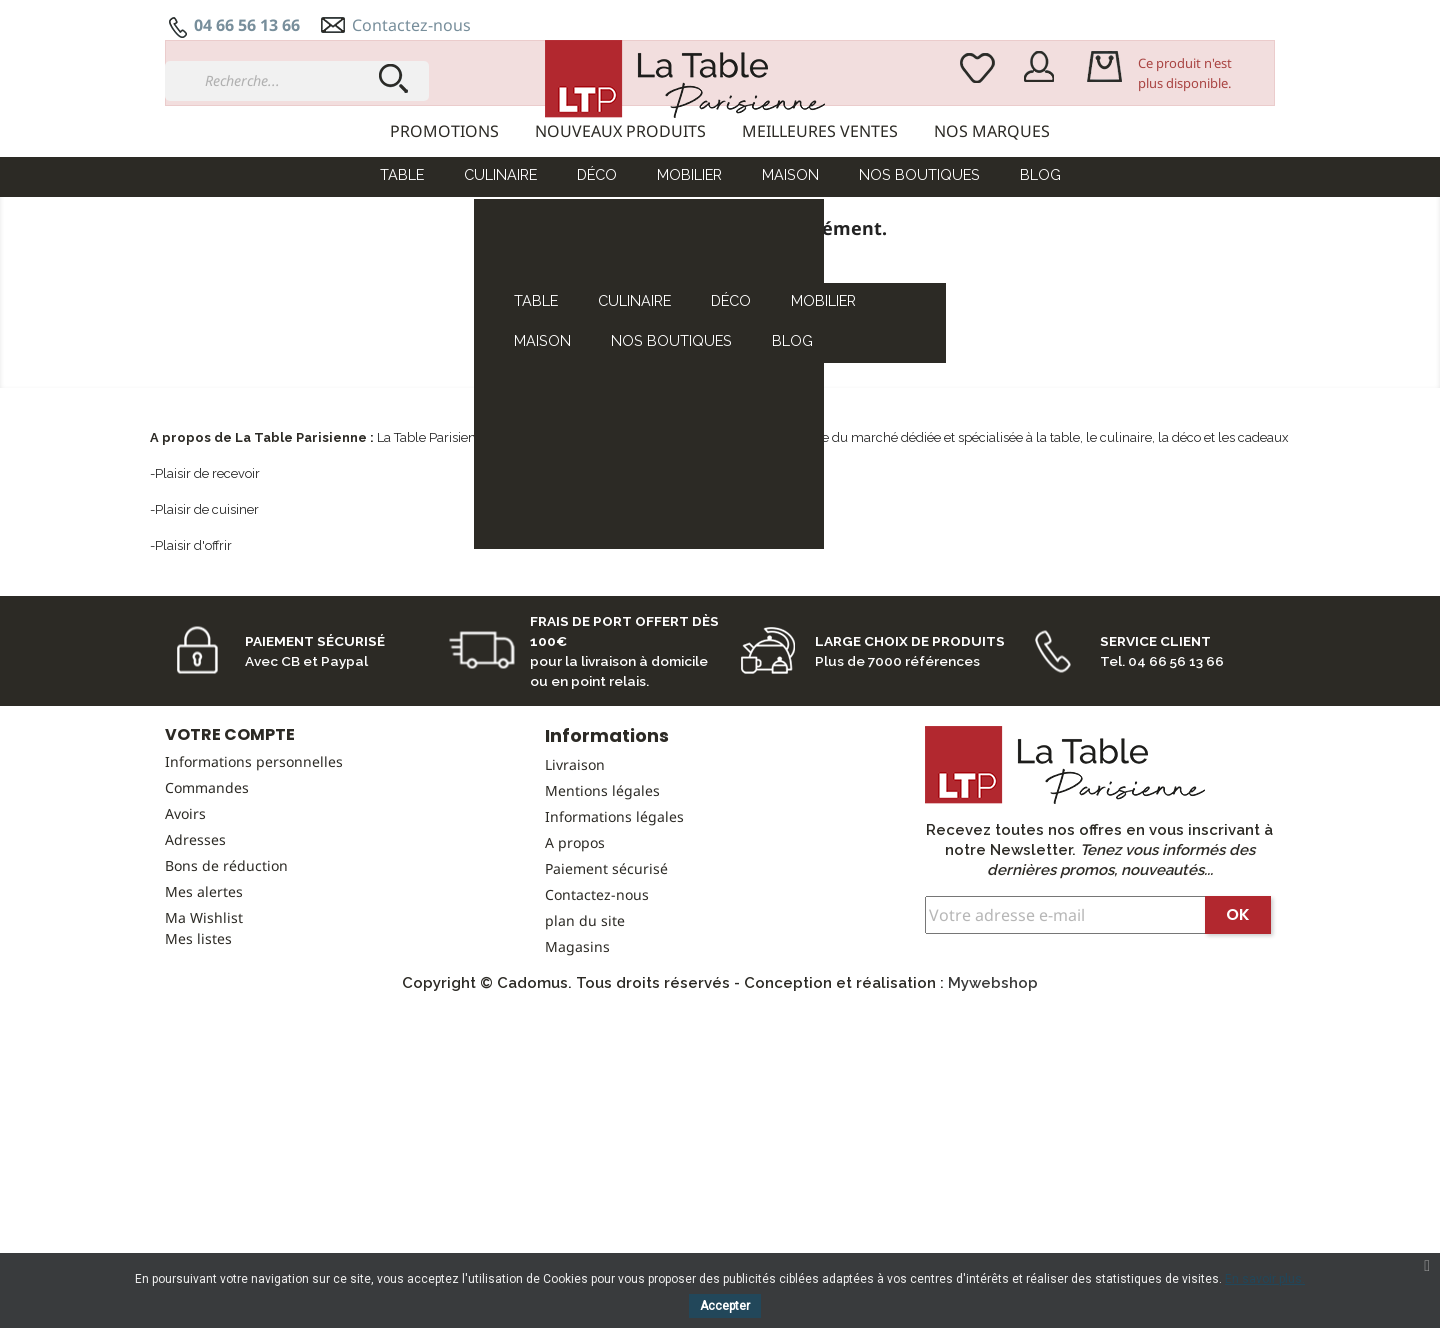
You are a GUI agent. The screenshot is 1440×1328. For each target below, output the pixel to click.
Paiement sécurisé (606, 970)
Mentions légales (602, 892)
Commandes (207, 889)
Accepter (725, 1306)
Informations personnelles (254, 863)
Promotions (444, 131)
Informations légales (614, 918)
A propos (575, 944)
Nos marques (992, 131)
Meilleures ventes (820, 131)
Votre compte (230, 836)
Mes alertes (204, 993)
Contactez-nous (411, 25)
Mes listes (198, 1040)
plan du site (585, 1022)
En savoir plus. (1265, 1279)
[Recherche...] (297, 81)
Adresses (195, 941)
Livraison (575, 866)
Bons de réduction (226, 967)
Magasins (577, 1048)
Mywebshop (993, 1085)
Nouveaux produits (620, 131)
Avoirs (185, 915)
